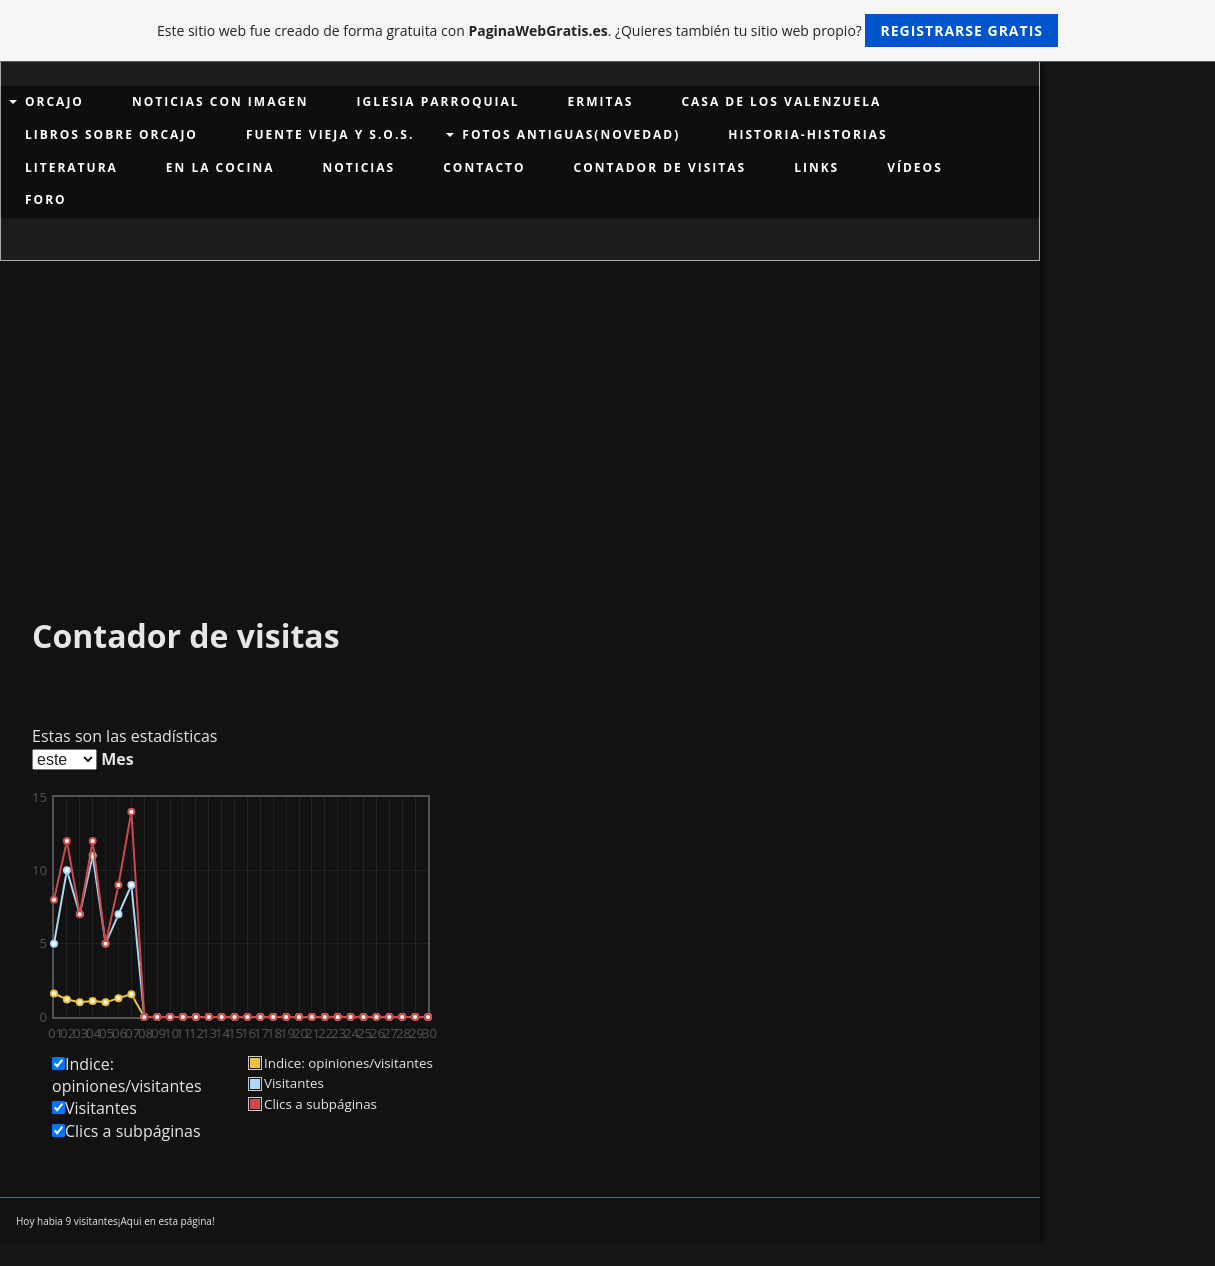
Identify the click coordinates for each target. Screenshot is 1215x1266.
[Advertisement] (520, 411)
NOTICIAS (358, 167)
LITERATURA (71, 167)
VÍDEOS (915, 167)
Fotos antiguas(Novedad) (571, 134)
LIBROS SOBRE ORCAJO (111, 134)
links (816, 167)
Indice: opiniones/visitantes (127, 1075)
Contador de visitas (660, 167)
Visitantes (101, 1108)
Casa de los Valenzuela (781, 101)
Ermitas (601, 101)
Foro (46, 199)
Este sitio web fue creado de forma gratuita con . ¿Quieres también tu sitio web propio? (607, 30)
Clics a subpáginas (133, 1131)
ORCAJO (54, 101)
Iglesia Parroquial (438, 101)
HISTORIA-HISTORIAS (807, 134)
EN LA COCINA (220, 167)
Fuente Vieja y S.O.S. (330, 134)
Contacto (484, 167)
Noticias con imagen (220, 101)
